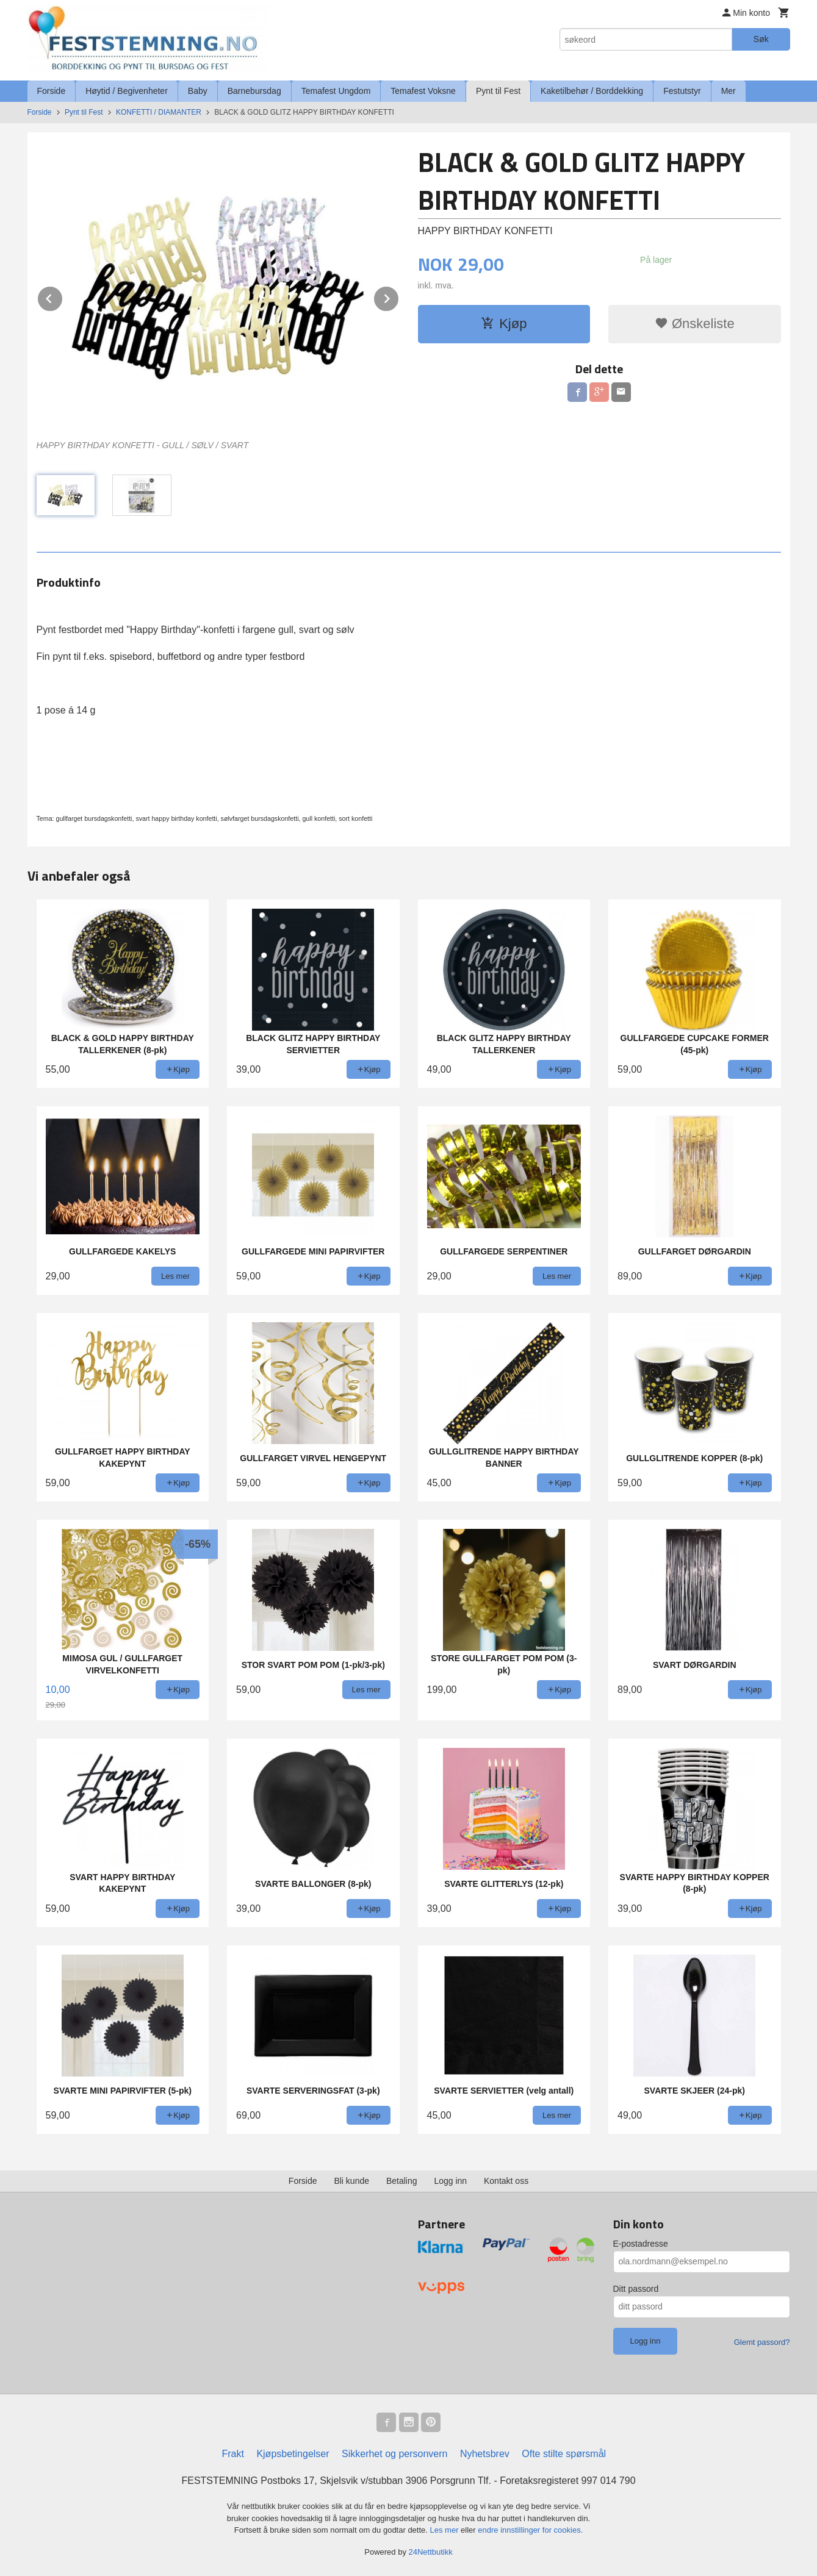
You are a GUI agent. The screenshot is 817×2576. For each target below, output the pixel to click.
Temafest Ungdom (336, 91)
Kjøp (504, 323)
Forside (51, 91)
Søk (761, 39)
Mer (728, 91)
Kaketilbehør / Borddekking (592, 91)
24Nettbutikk (431, 2551)
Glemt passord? (762, 2342)
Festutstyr (681, 91)
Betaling (401, 2181)
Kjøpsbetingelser (292, 2454)
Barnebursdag (254, 91)
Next (399, 296)
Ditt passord (636, 2289)
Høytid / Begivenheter (126, 91)
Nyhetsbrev (484, 2454)
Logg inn (450, 2181)
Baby (197, 91)
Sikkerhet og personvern (394, 2454)
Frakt (232, 2454)
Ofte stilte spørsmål (564, 2454)
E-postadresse (640, 2244)
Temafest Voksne (423, 91)
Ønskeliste (695, 323)
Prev (62, 296)
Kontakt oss (506, 2181)
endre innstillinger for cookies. (530, 2530)
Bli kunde (351, 2181)
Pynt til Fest (498, 91)
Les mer (445, 2530)
